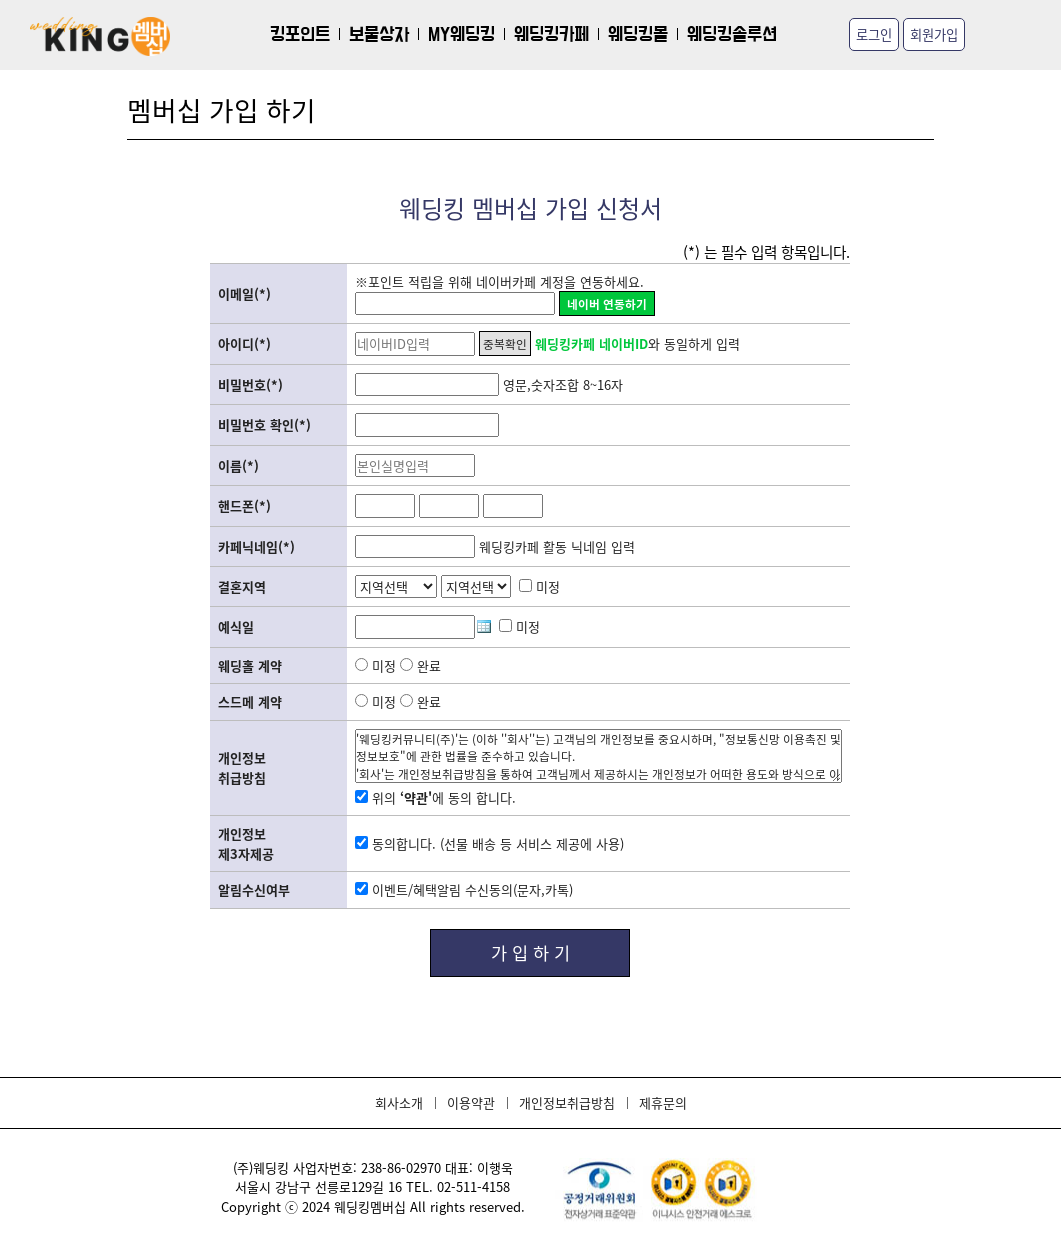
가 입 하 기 (530, 952)
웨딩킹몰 (638, 35)
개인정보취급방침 (567, 1102)
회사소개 (399, 1102)
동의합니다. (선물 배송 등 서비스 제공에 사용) (489, 843)
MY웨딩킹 (461, 35)
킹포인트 (300, 35)
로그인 (874, 34)
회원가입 (934, 34)
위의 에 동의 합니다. (435, 797)
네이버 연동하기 (607, 303)
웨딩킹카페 (551, 35)
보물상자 (379, 35)
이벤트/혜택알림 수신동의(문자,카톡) (464, 889)
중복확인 (505, 343)
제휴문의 (663, 1102)
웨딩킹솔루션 (732, 35)
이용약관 (471, 1102)
